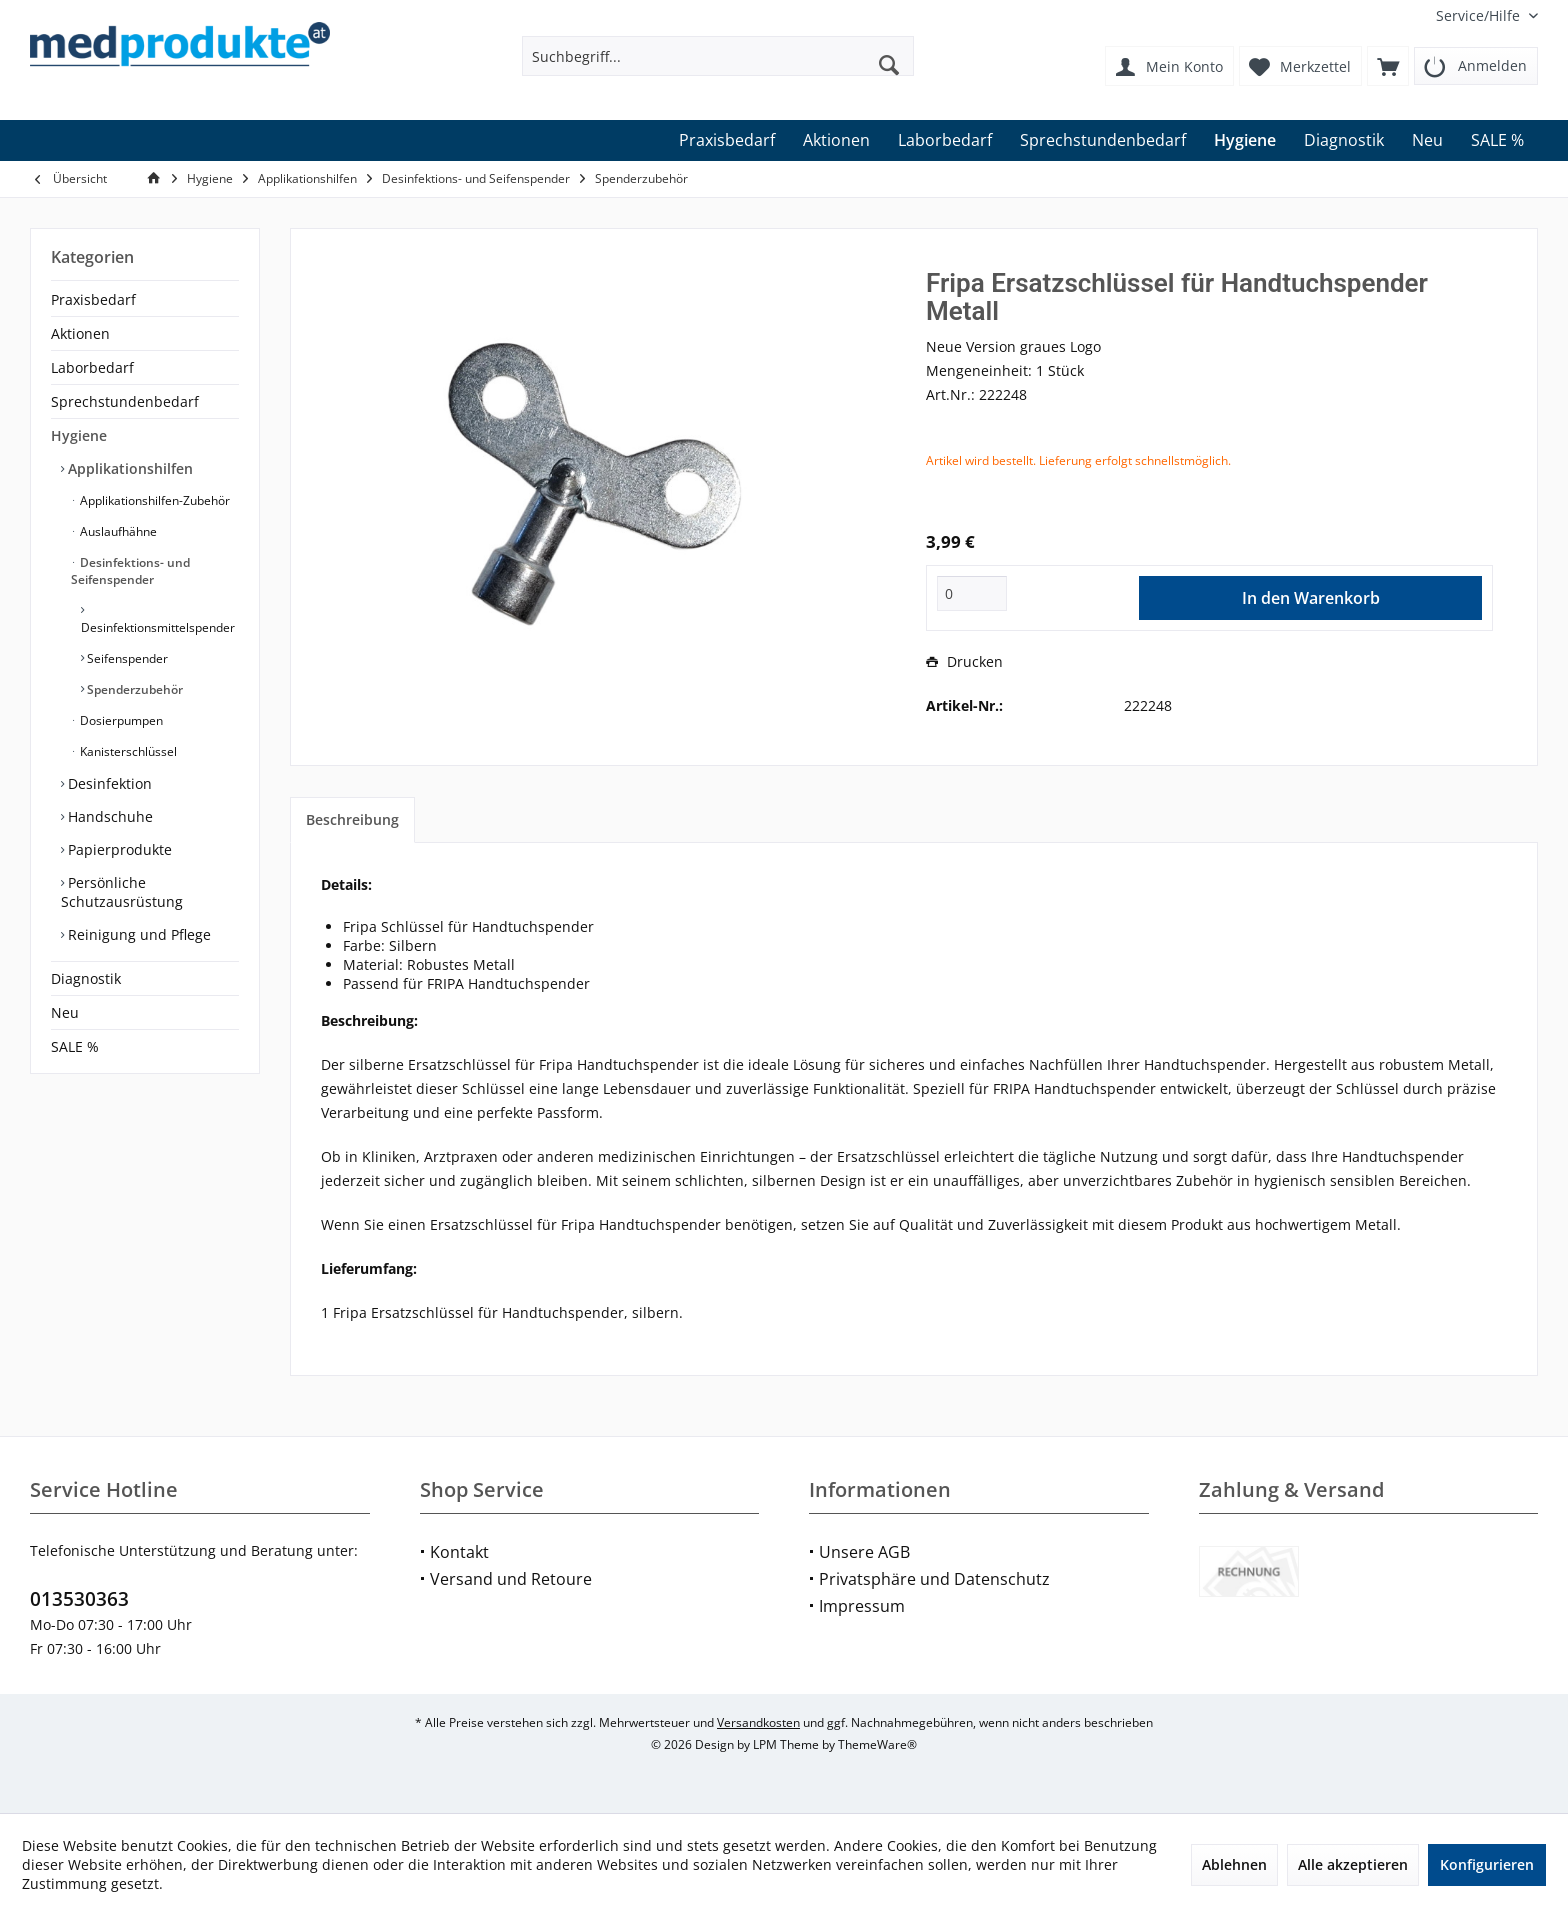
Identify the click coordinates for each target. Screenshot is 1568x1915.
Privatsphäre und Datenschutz (934, 1579)
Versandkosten (758, 1722)
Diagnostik (86, 978)
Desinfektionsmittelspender (158, 627)
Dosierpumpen (120, 720)
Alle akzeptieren (1353, 1864)
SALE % (75, 1046)
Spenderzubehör (133, 689)
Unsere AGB (864, 1552)
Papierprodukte (118, 849)
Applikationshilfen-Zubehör (153, 500)
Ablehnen (1234, 1864)
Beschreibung (352, 819)
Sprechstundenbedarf (125, 401)
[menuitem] (1479, 15)
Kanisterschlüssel (127, 751)
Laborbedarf (92, 367)
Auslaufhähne (117, 531)
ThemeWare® (877, 1744)
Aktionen (80, 333)
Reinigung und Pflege (137, 934)
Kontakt (459, 1552)
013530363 (79, 1599)
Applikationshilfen (128, 468)
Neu (65, 1012)
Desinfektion (108, 783)
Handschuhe (108, 816)
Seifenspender (126, 658)
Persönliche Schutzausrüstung (122, 892)
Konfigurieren (1487, 1864)
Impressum (862, 1606)
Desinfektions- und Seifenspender (130, 571)
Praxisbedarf (93, 299)
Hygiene (79, 435)
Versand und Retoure (511, 1579)
